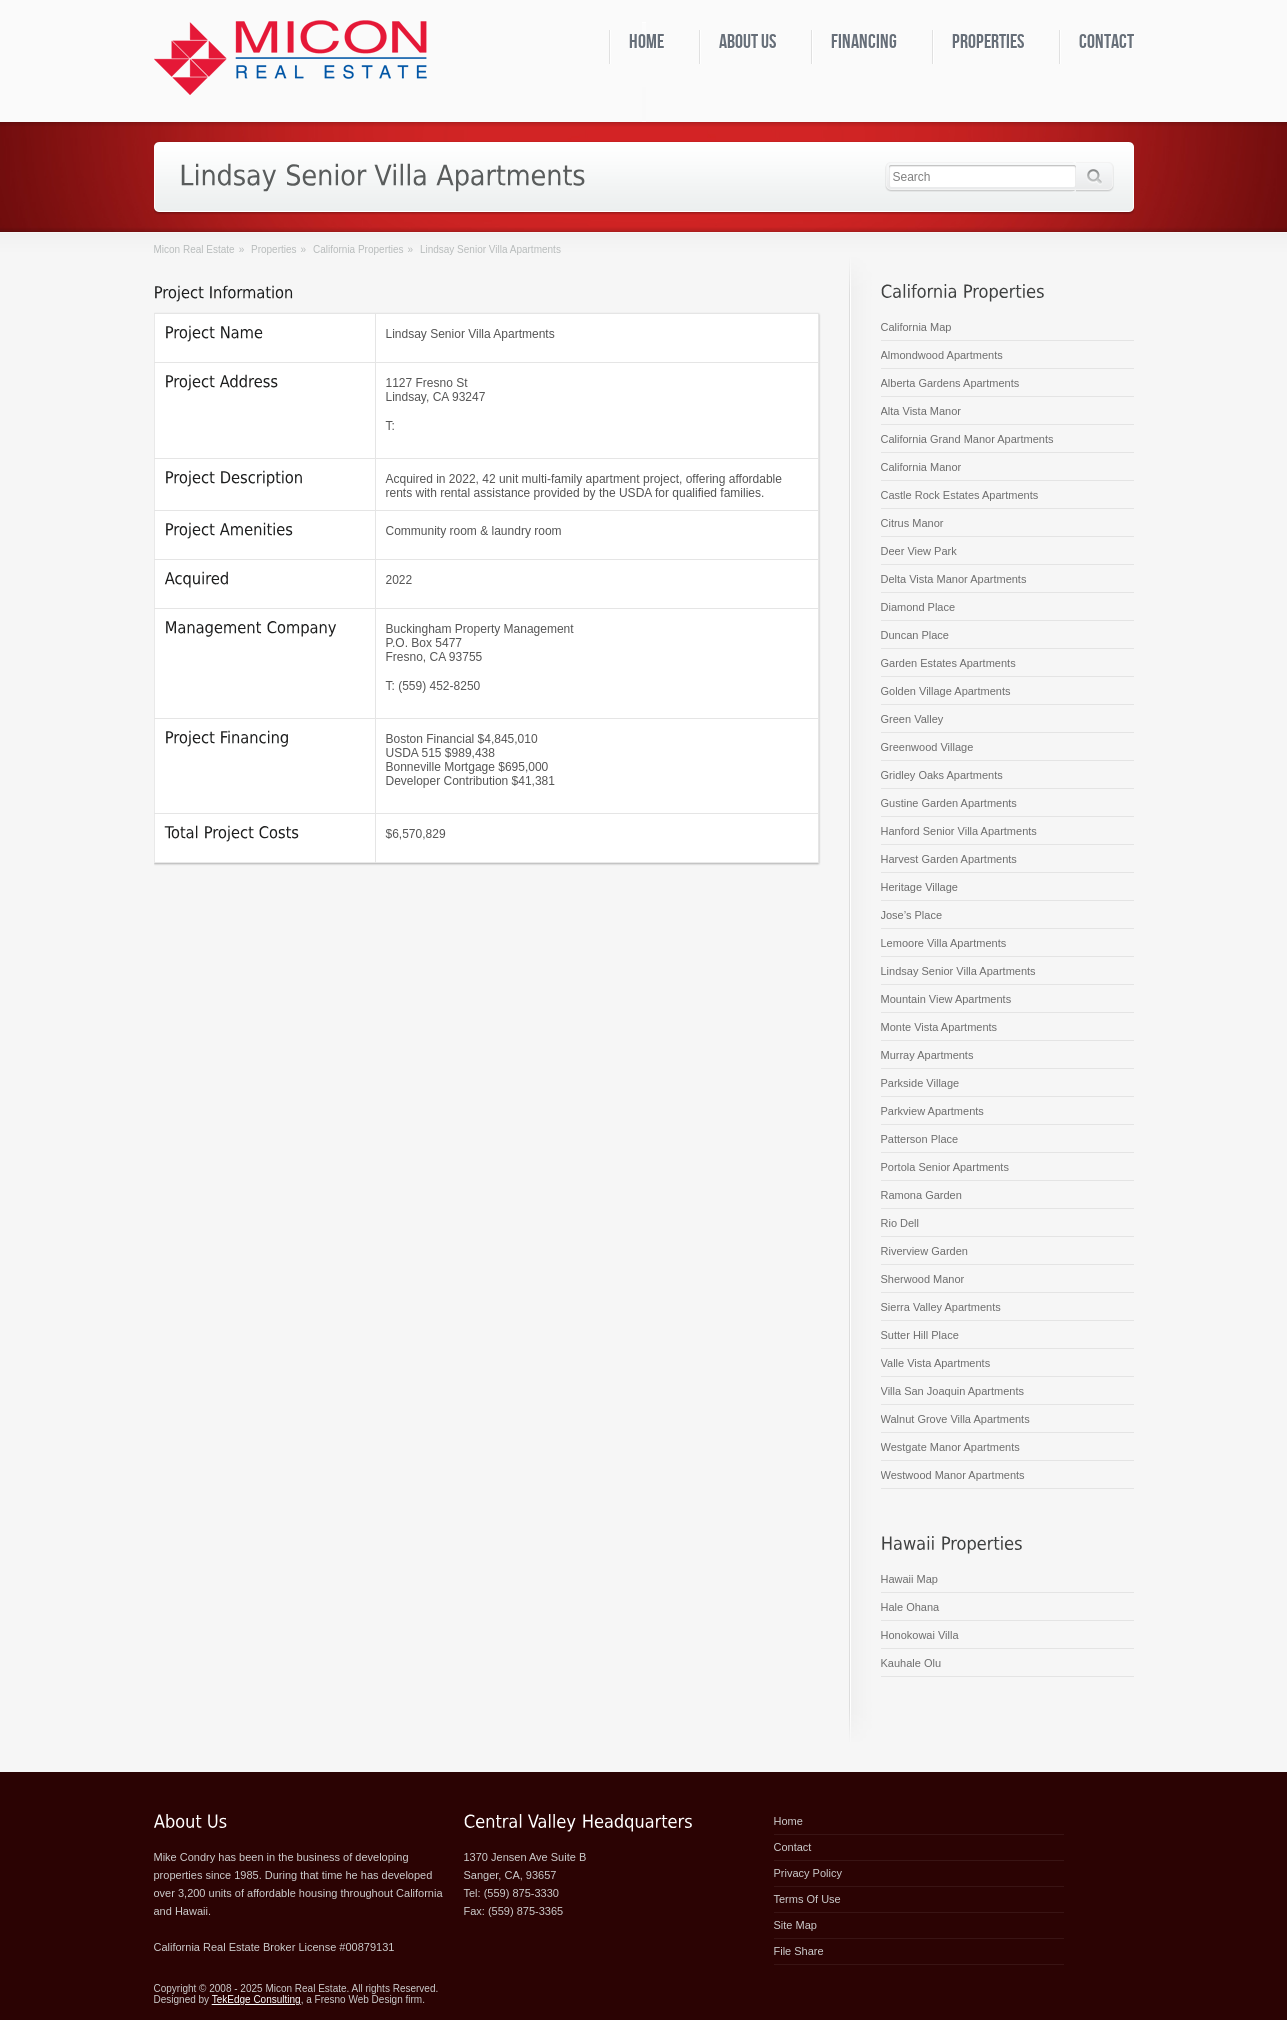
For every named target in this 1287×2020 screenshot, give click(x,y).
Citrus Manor (912, 523)
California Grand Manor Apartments (967, 439)
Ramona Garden (921, 1195)
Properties (988, 42)
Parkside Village (920, 1083)
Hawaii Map (909, 1579)
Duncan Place (915, 635)
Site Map (795, 1925)
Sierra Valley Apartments (941, 1307)
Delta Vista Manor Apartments (954, 579)
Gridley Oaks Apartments (942, 775)
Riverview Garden (924, 1251)
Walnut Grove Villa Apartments (955, 1419)
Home (646, 42)
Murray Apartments (927, 1055)
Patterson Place (920, 1139)
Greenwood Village (927, 747)
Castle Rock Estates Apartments (960, 495)
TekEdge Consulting (256, 1999)
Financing (864, 42)
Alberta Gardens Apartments (950, 383)
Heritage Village (919, 887)
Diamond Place (918, 607)
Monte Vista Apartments (939, 1027)
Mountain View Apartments (946, 999)
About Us (747, 42)
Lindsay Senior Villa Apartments (958, 971)
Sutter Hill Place (920, 1335)
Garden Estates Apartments (948, 663)
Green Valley (912, 719)
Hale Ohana (910, 1607)
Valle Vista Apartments (936, 1363)
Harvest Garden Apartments (949, 859)
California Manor (921, 467)
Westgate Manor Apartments (950, 1447)
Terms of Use (807, 1899)
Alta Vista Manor (921, 411)
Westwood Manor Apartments (953, 1475)
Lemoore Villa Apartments (944, 943)
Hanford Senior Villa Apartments (959, 831)
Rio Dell (900, 1223)
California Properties (358, 249)
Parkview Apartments (932, 1111)
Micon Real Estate (194, 249)
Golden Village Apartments (946, 691)
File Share (799, 1951)
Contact (1106, 42)
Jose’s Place (912, 915)
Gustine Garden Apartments (949, 803)
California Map (916, 327)
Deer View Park (919, 551)
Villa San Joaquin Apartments (953, 1391)
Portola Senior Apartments (945, 1167)
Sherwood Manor (923, 1279)
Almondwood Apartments (942, 355)
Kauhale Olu (911, 1663)
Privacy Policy (808, 1873)
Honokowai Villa (920, 1635)
